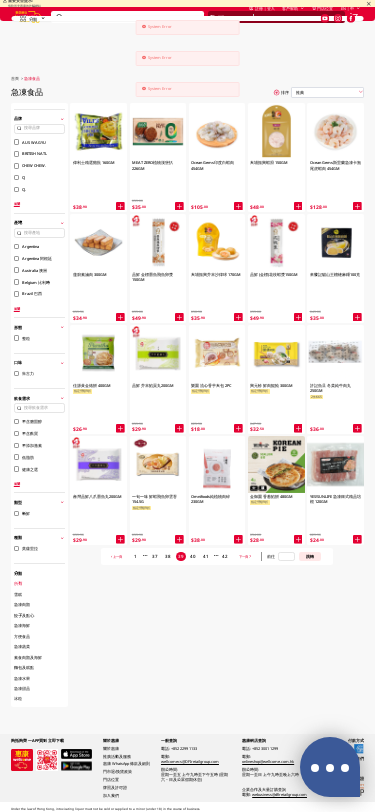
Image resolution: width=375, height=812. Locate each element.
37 (155, 556)
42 (225, 556)
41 (206, 556)
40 (193, 556)
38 (168, 556)
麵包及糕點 (24, 667)
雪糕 (18, 594)
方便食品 (22, 636)
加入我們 (111, 795)
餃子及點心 (24, 615)
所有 (18, 583)
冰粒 (18, 698)
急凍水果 (22, 678)
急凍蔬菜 (22, 646)
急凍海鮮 (22, 625)
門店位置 (323, 21)
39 (181, 556)
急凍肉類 (22, 604)
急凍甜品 (22, 688)
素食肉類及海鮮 (28, 657)
